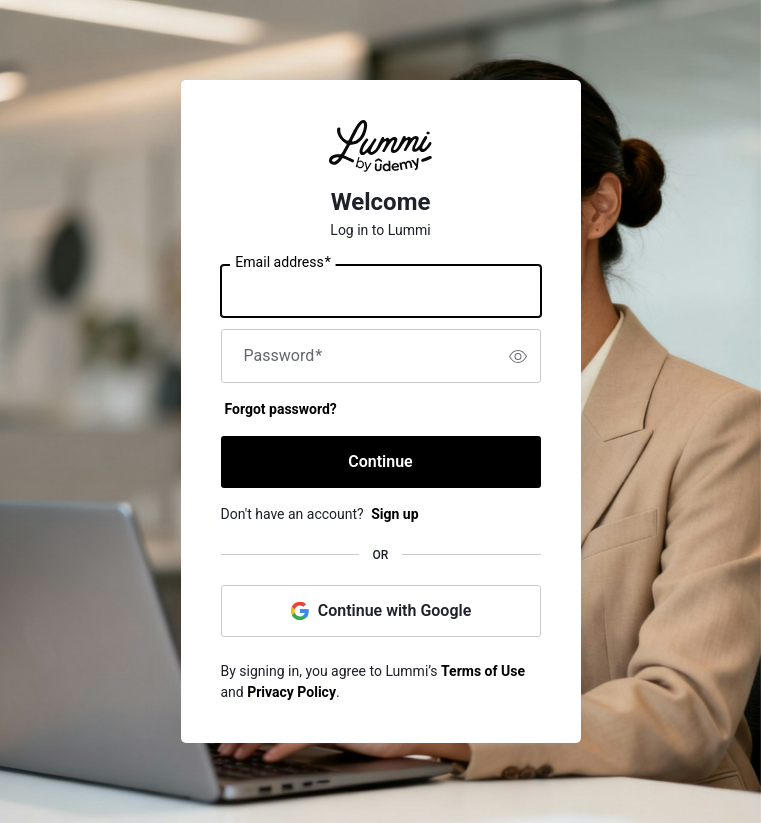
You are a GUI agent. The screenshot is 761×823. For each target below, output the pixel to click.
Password (283, 356)
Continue (380, 461)
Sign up (394, 514)
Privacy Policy (291, 692)
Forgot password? (281, 409)
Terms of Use (483, 671)
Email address (282, 263)
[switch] (518, 356)
